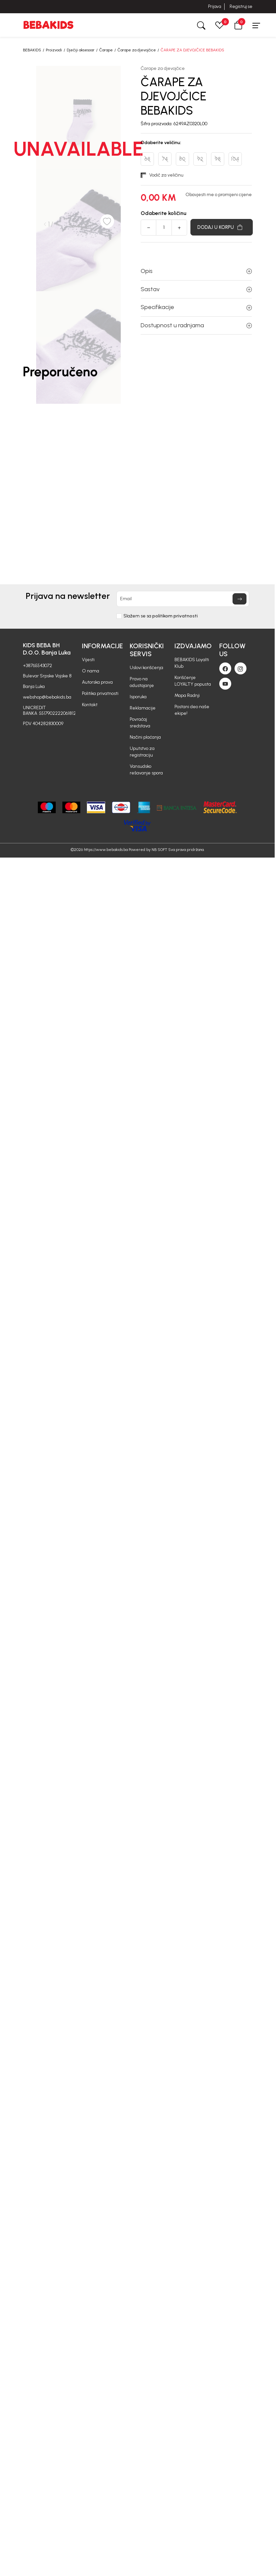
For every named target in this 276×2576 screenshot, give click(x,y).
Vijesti (88, 659)
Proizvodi (54, 50)
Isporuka (138, 697)
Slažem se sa (160, 616)
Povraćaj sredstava (140, 722)
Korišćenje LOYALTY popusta (192, 681)
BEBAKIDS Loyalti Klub (191, 663)
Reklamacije (143, 708)
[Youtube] (225, 684)
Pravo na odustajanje (142, 682)
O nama (90, 671)
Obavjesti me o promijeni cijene (218, 194)
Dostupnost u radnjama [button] (196, 325)
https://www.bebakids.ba (106, 849)
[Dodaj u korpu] (221, 227)
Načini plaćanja (145, 737)
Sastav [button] (196, 289)
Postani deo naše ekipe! (191, 710)
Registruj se (241, 6)
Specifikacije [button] (196, 307)
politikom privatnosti (175, 616)
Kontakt (90, 705)
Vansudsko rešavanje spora (146, 769)
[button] (238, 25)
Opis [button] (196, 271)
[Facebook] (225, 668)
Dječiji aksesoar (81, 50)
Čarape (106, 50)
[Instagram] (240, 668)
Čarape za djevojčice (136, 50)
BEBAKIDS (32, 50)
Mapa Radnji (187, 695)
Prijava (214, 6)
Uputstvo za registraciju (142, 752)
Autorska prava (97, 682)
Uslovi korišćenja (146, 667)
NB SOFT (159, 849)
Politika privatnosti (100, 693)
